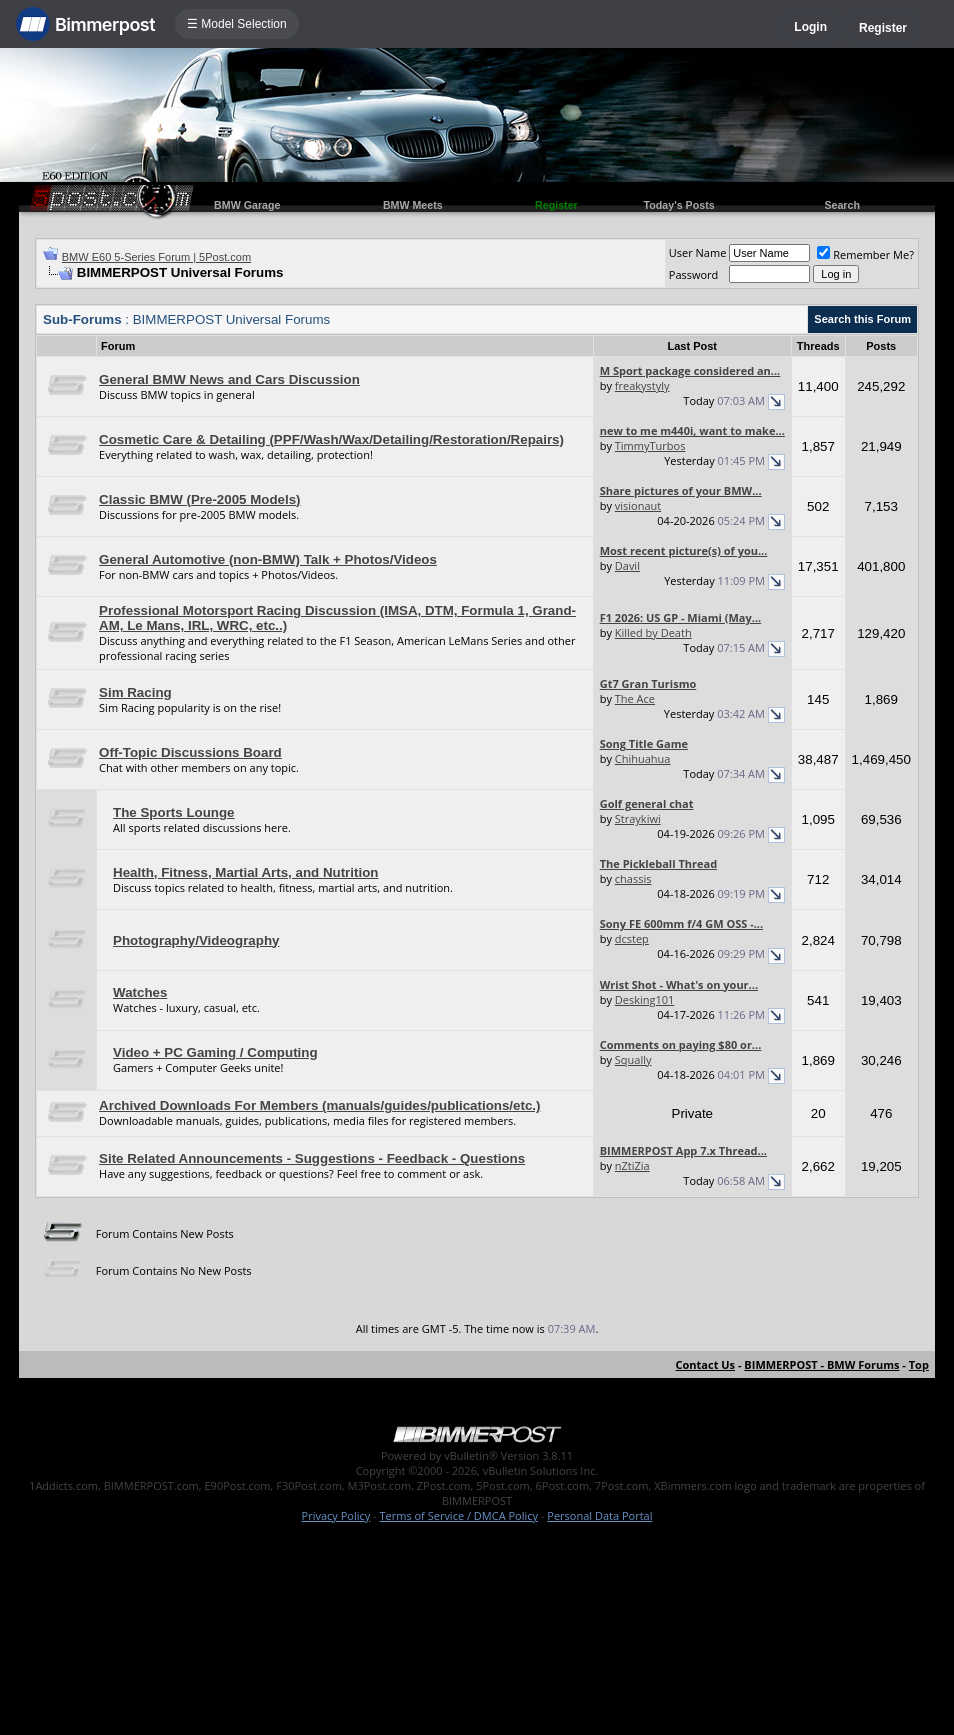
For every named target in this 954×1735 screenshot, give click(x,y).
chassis (633, 878)
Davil (627, 565)
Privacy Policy (336, 1515)
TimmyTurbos (650, 445)
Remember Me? (865, 254)
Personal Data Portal (599, 1515)
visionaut (638, 505)
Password (694, 274)
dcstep (632, 938)
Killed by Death (653, 632)
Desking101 (645, 999)
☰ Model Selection (237, 24)
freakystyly (642, 385)
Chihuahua (643, 758)
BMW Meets (413, 205)
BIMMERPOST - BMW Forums (821, 1364)
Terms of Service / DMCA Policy (458, 1515)
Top (919, 1364)
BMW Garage (247, 205)
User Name (698, 252)
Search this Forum (862, 319)
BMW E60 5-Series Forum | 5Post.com (156, 257)
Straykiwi (638, 818)
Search (842, 205)
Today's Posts (679, 205)
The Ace (635, 698)
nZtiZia (632, 1165)
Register (883, 28)
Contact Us (706, 1364)
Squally (633, 1059)
